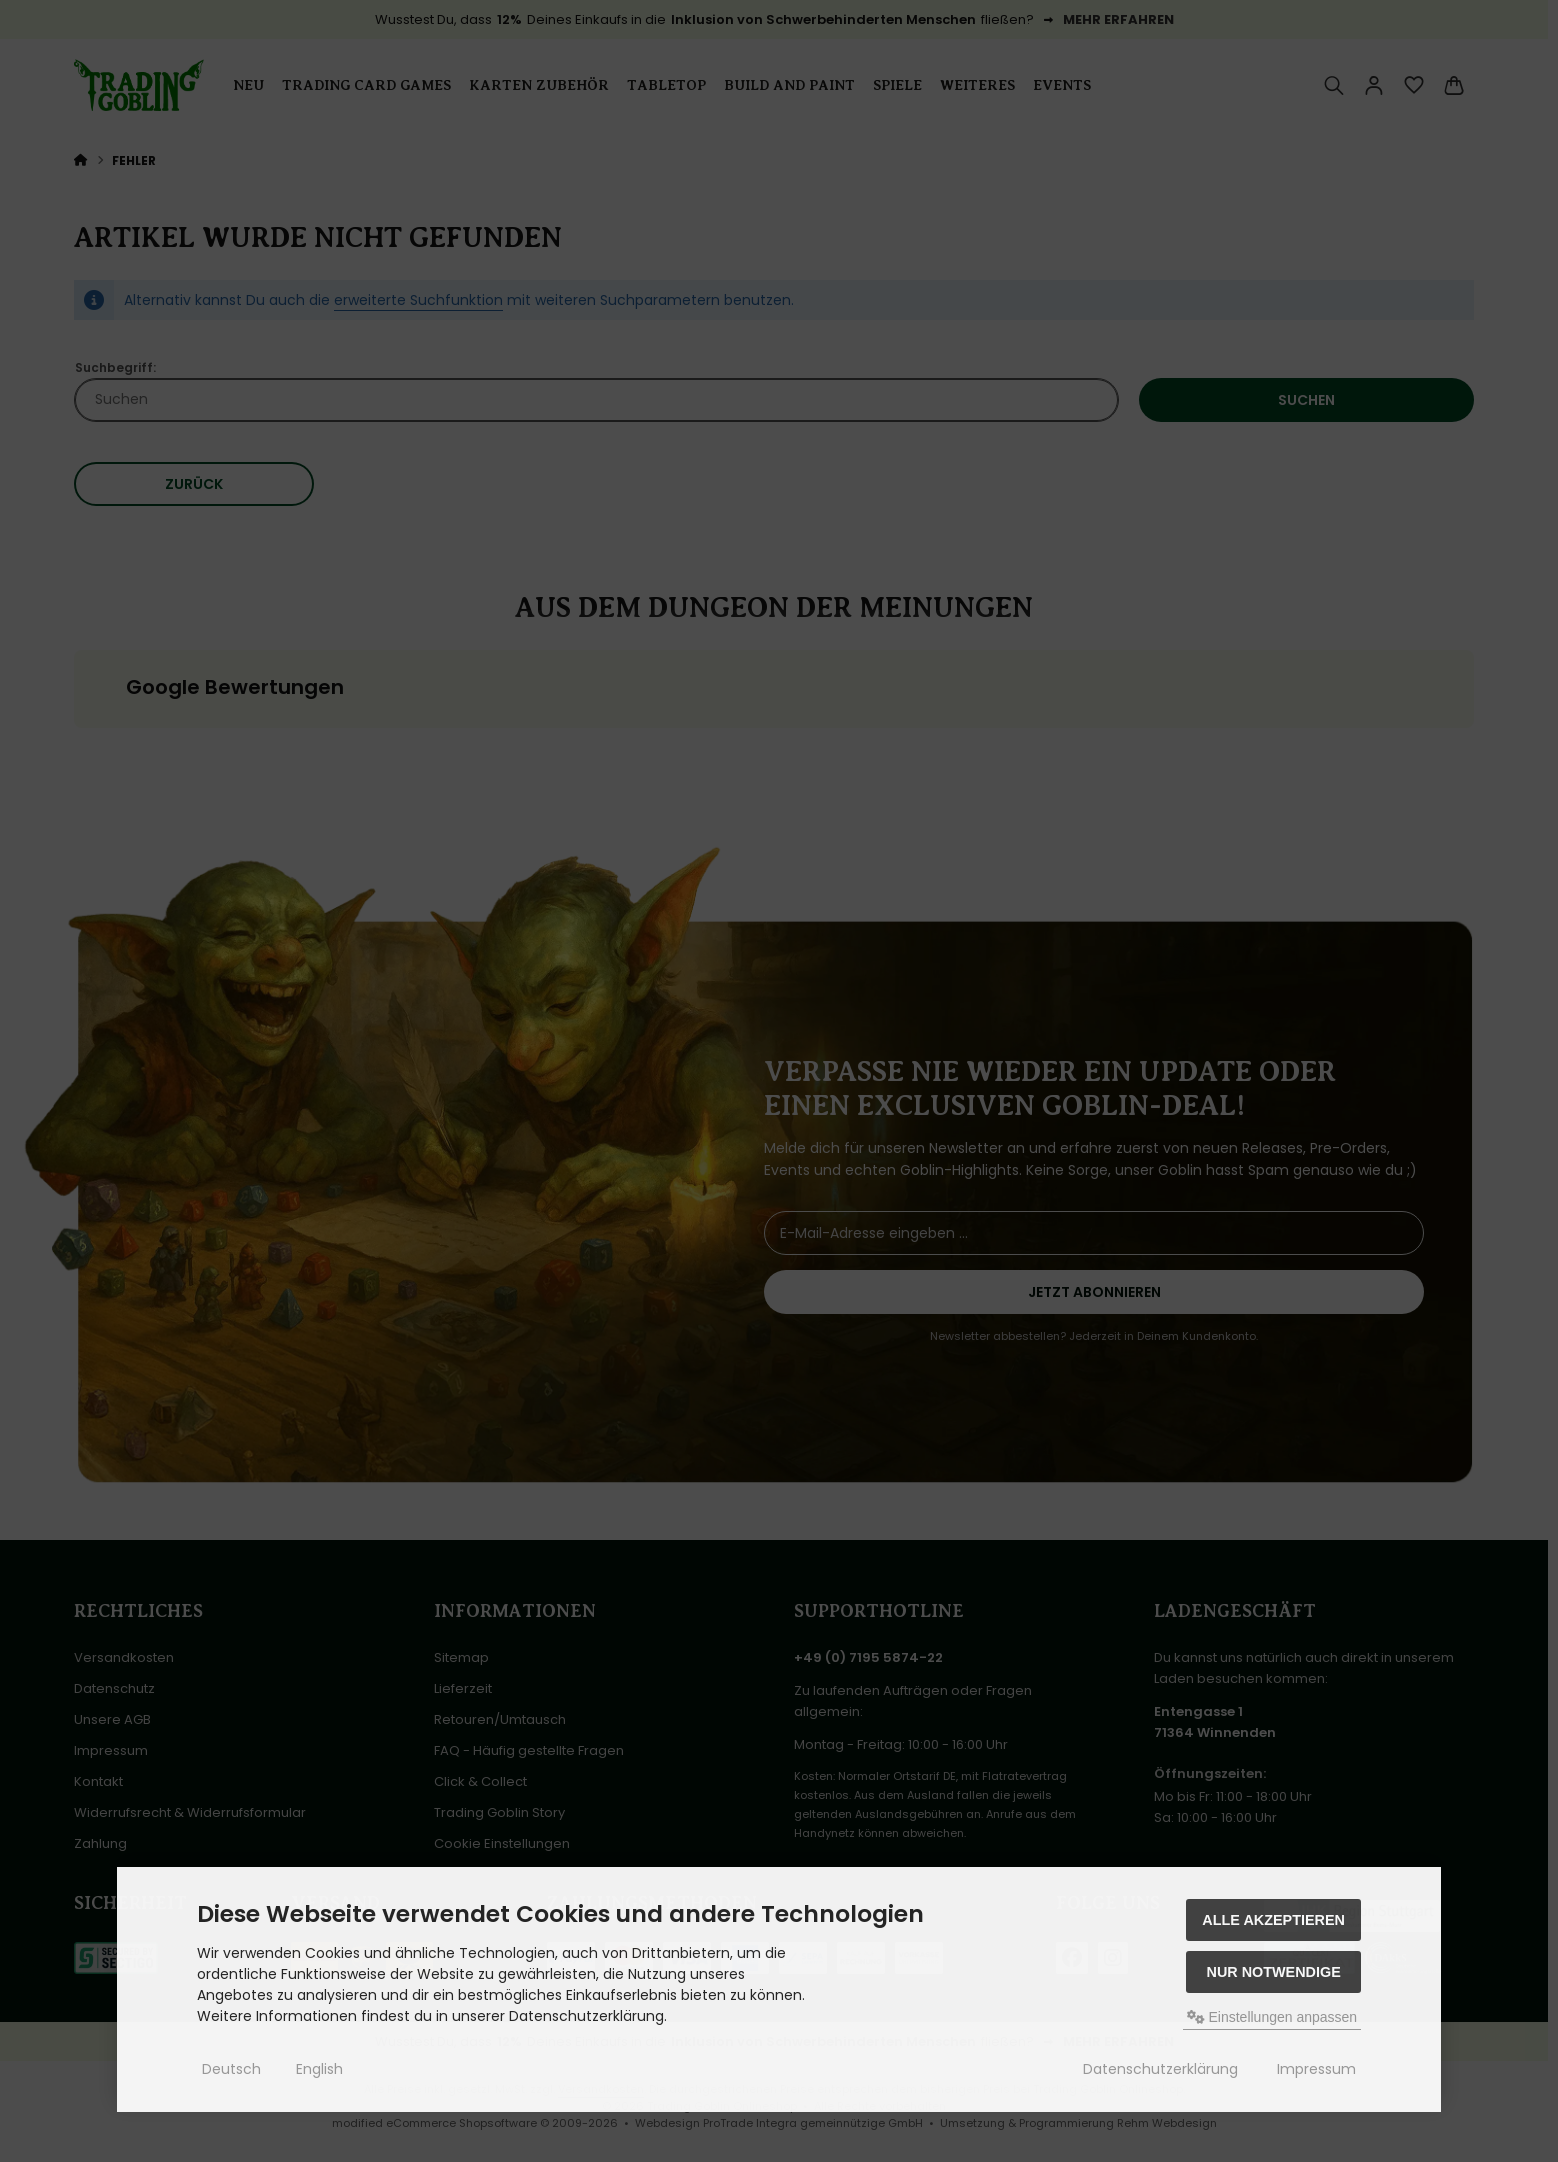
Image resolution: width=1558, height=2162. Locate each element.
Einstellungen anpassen (1272, 2017)
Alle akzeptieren (1273, 1920)
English (319, 2069)
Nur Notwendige (1273, 1972)
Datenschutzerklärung (1160, 2069)
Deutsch (231, 2069)
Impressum (1316, 2069)
